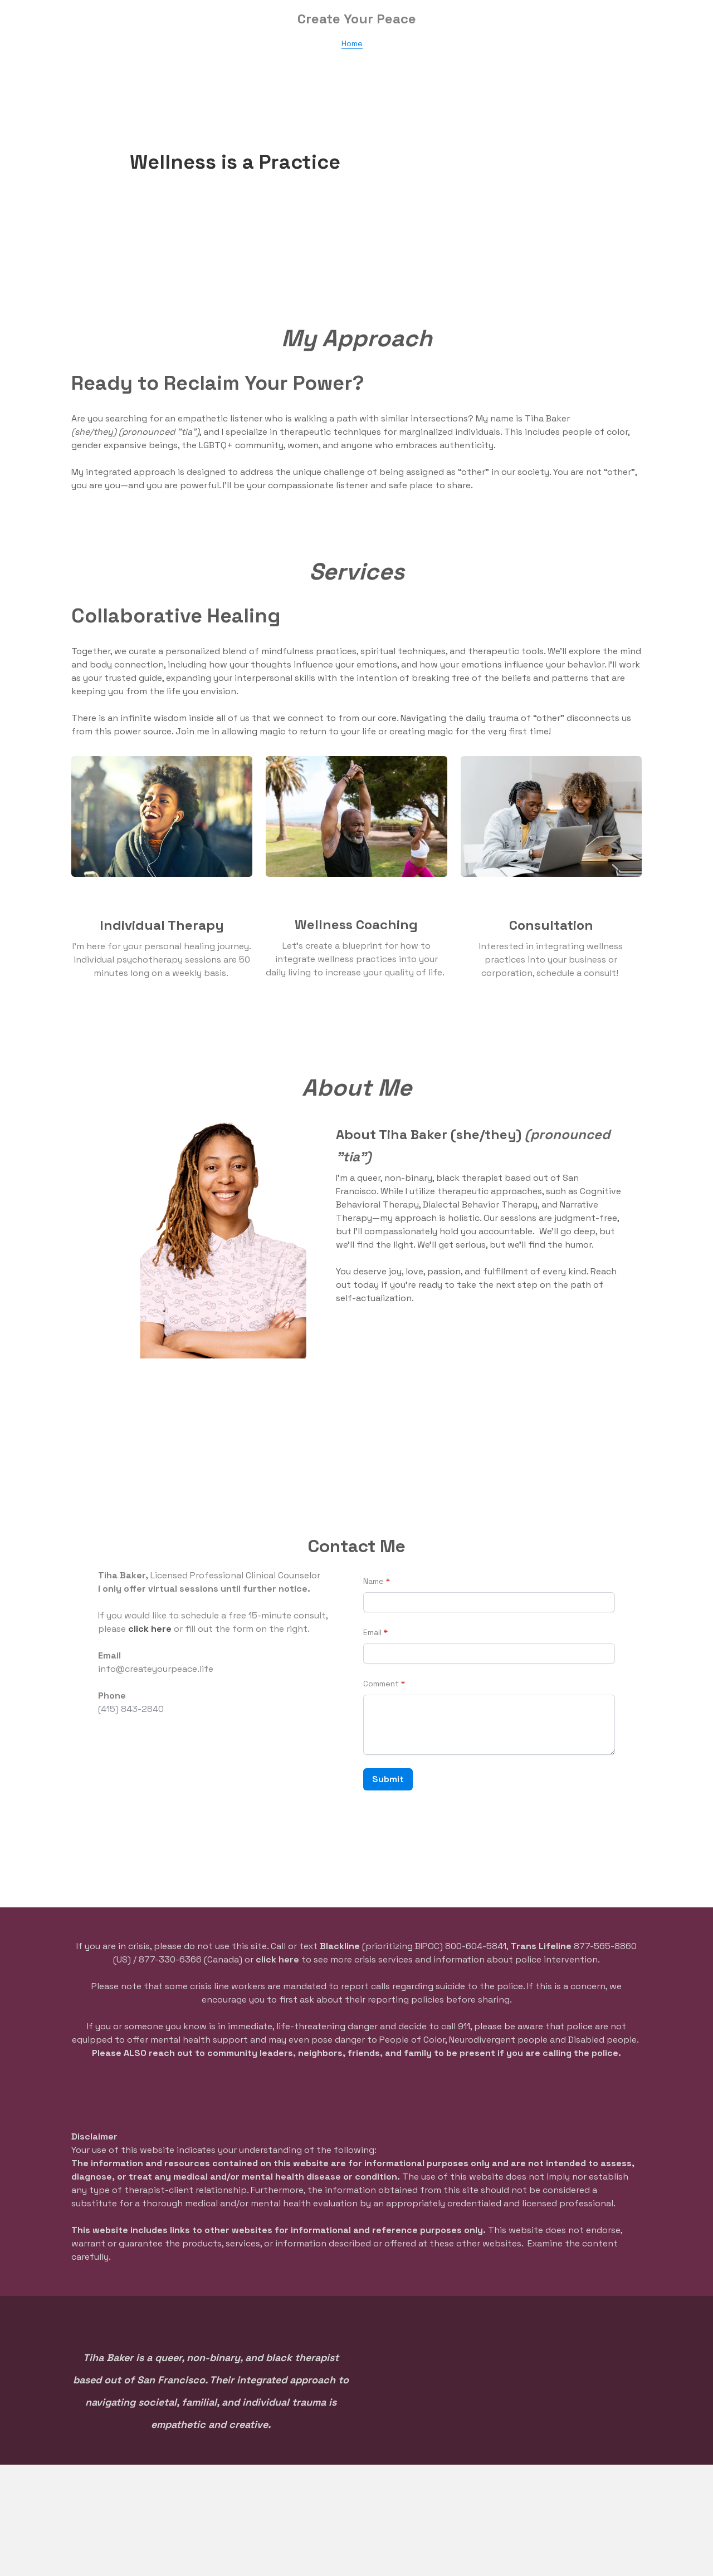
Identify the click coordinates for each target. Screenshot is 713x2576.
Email (372, 1632)
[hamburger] (22, 18)
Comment (381, 1684)
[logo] (356, 19)
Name (373, 1581)
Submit (388, 1779)
